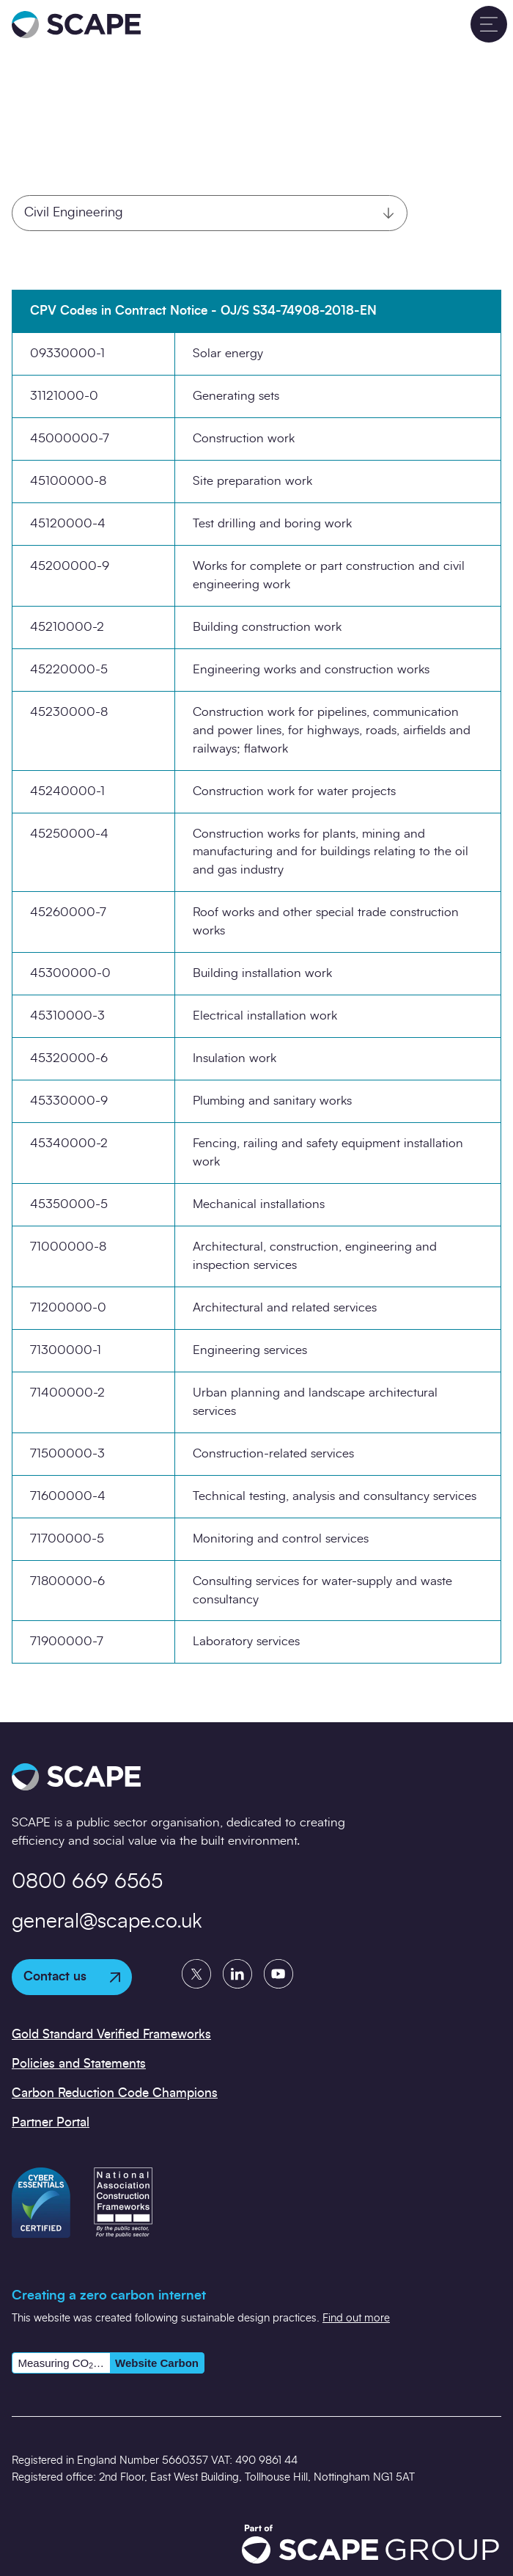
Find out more (356, 2318)
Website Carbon (157, 2363)
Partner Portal (50, 2122)
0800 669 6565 (87, 1882)
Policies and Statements (79, 2063)
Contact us (71, 1976)
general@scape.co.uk (107, 1921)
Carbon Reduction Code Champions (115, 2093)
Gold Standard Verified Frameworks (111, 2034)
